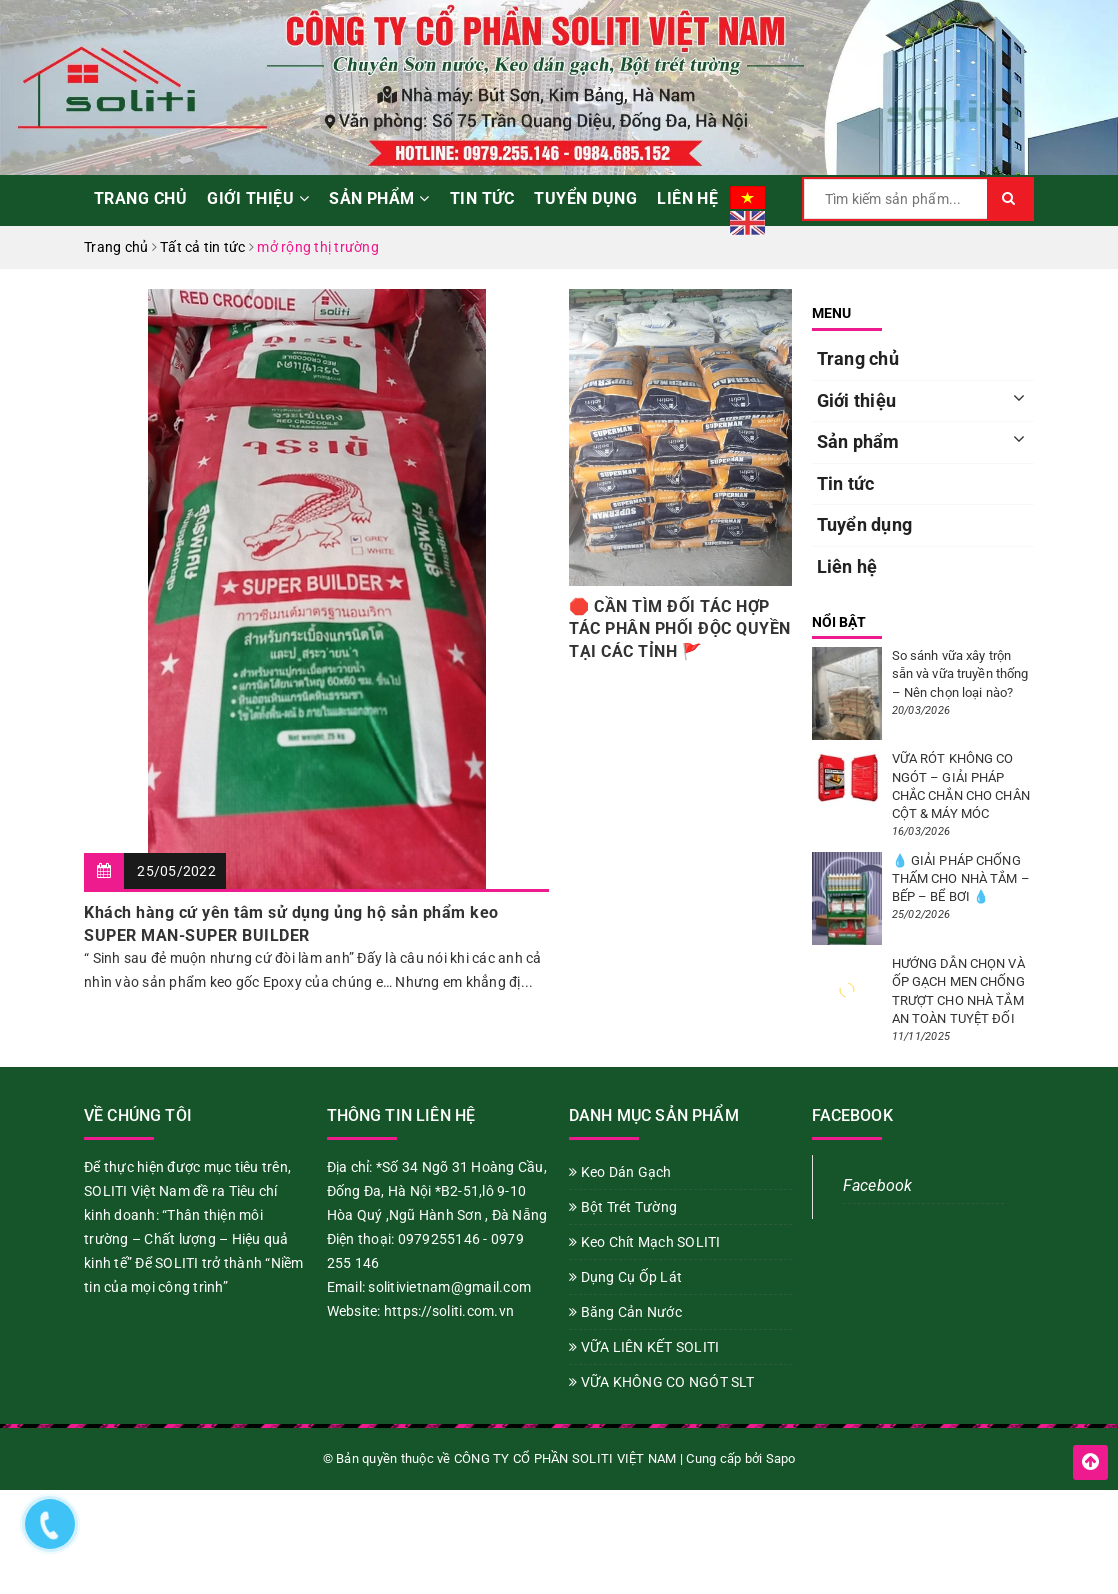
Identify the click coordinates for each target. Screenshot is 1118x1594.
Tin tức (482, 198)
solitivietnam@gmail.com (449, 1287)
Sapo (781, 1458)
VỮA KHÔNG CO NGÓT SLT (661, 1382)
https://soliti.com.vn (449, 1311)
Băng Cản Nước (625, 1312)
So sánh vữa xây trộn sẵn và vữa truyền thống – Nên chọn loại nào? (960, 673)
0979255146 (439, 1239)
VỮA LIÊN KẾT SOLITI (644, 1347)
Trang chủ (140, 198)
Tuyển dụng (585, 198)
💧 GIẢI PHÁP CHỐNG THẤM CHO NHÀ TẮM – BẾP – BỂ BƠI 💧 (961, 878)
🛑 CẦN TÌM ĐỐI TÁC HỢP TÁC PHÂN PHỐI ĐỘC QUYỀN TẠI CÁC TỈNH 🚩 (680, 629)
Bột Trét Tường (623, 1207)
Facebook (878, 1185)
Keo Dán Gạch (620, 1172)
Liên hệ (687, 198)
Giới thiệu (258, 198)
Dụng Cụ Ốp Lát (625, 1277)
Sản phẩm (379, 198)
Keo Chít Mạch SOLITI (645, 1242)
